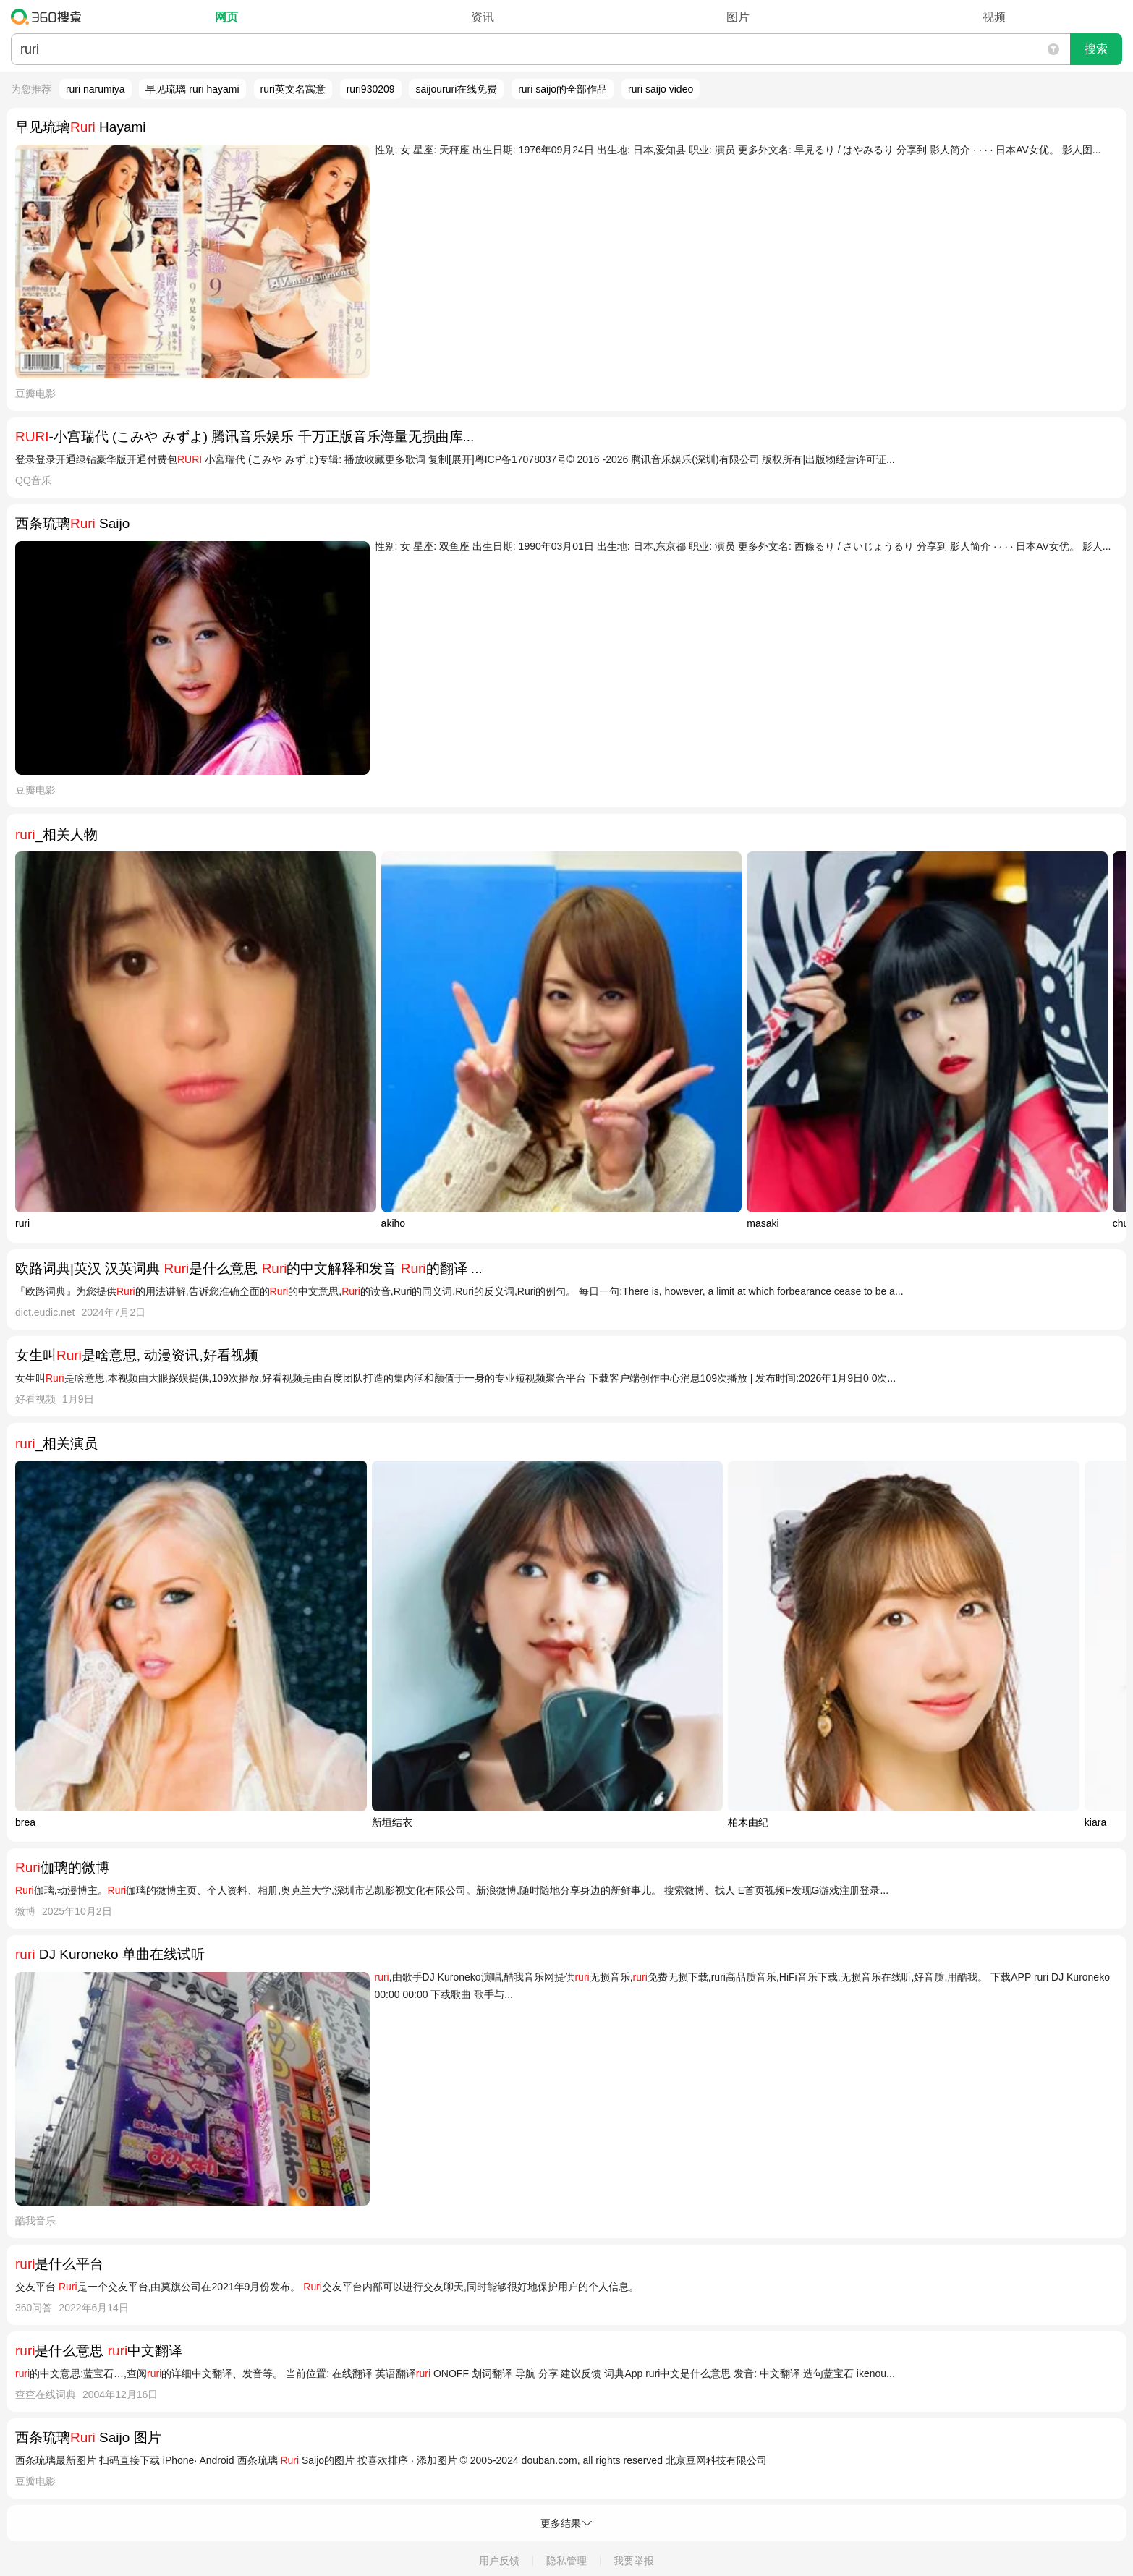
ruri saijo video (660, 89)
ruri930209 (371, 89)
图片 (738, 17)
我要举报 (634, 2561)
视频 (994, 17)
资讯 (482, 17)
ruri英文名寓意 (293, 89)
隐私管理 (566, 2561)
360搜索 (49, 17)
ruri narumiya (95, 89)
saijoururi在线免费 (456, 89)
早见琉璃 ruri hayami (192, 89)
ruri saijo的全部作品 (562, 89)
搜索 (1096, 49)
